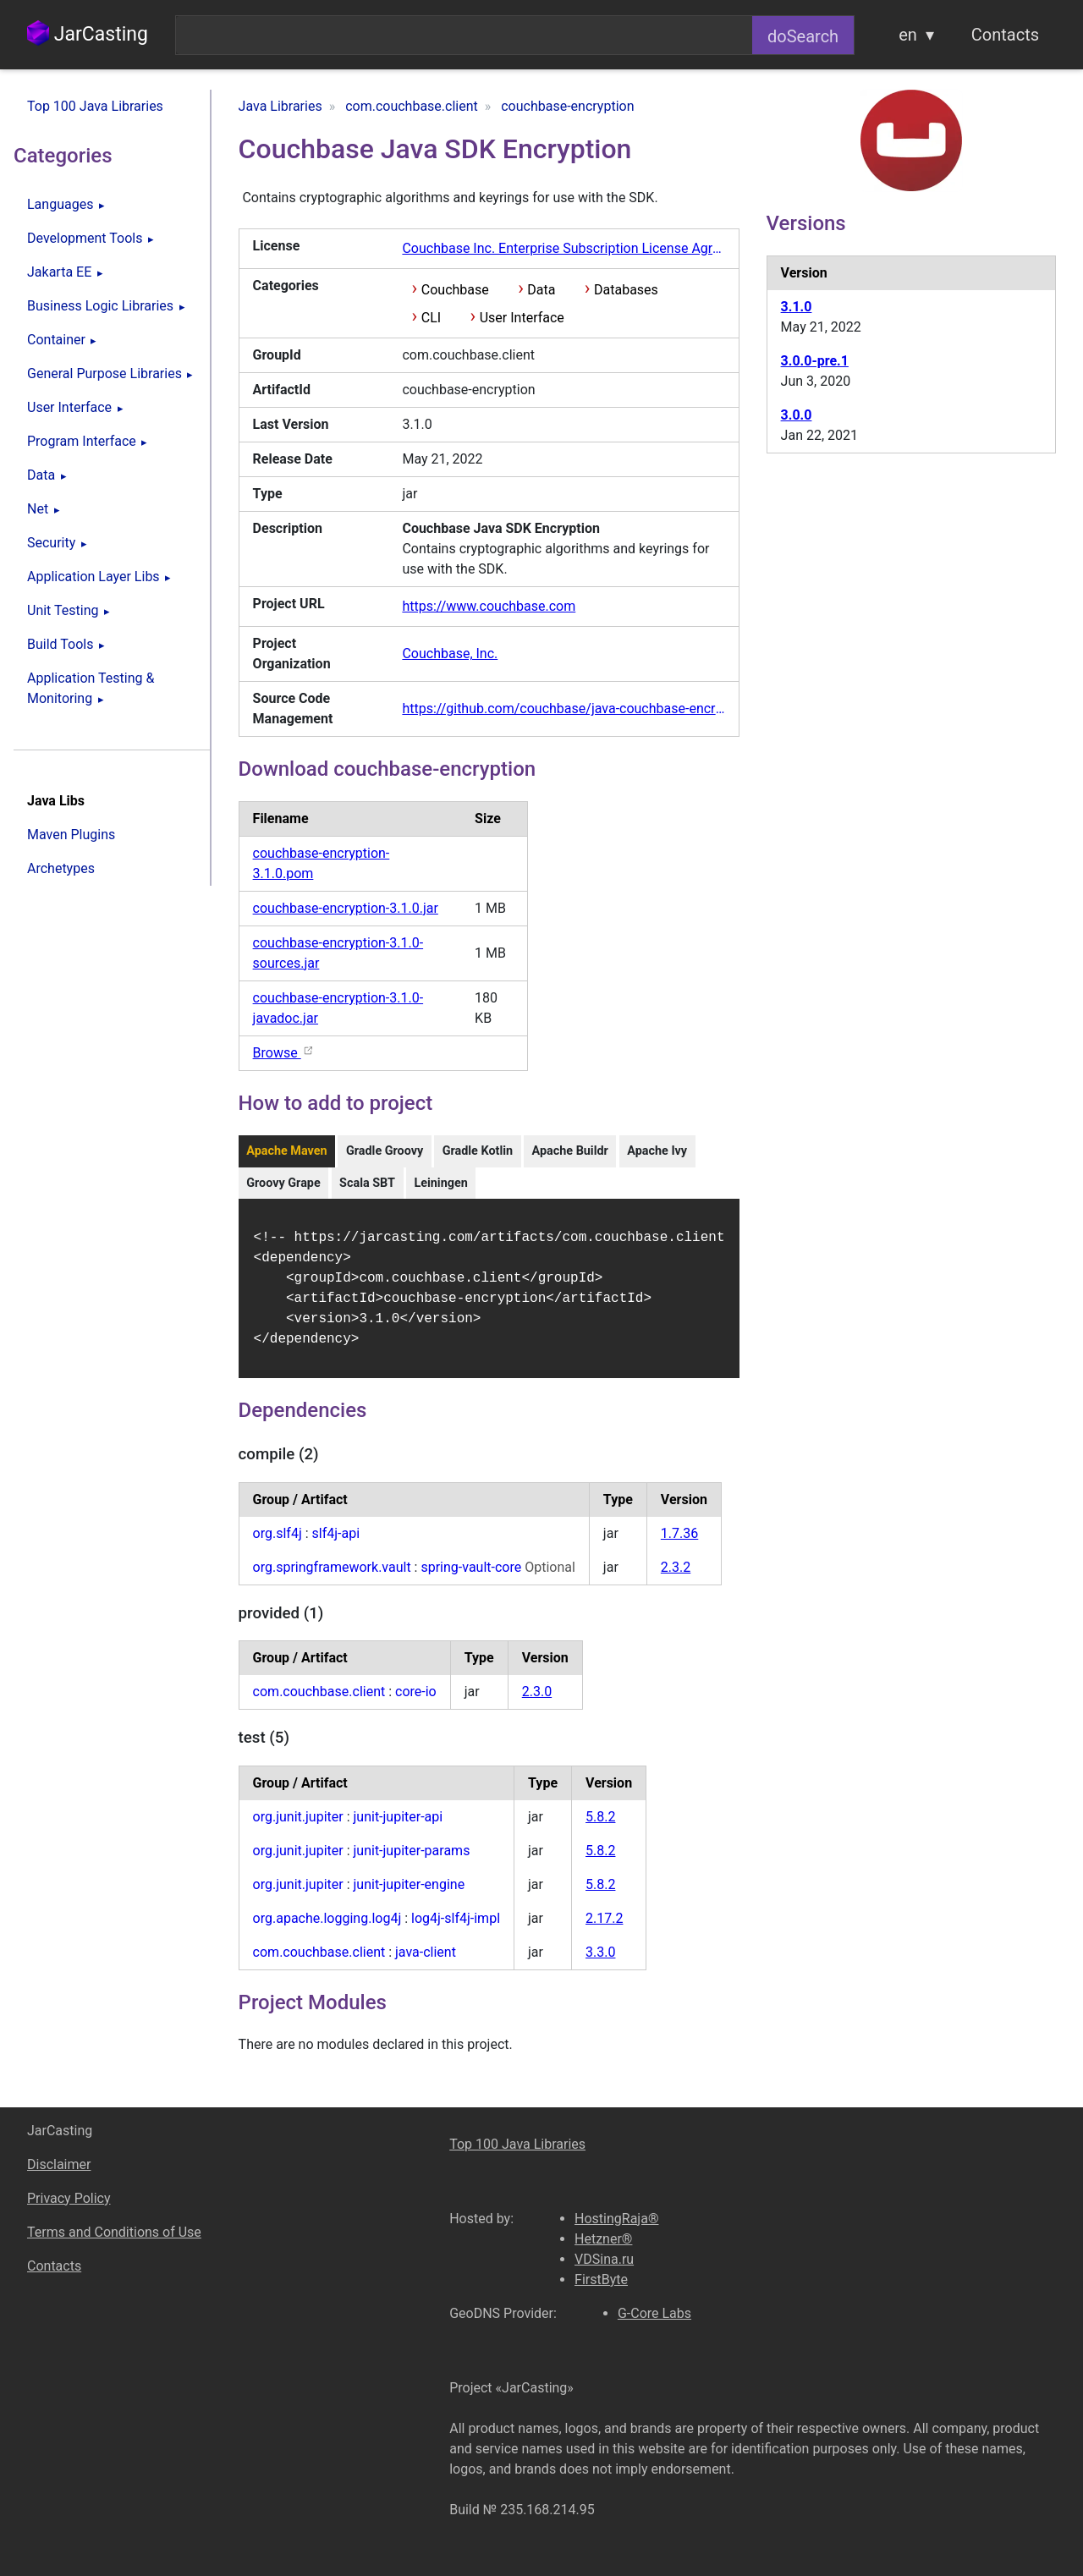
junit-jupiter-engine (409, 1895)
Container (56, 340)
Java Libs (56, 801)
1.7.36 (679, 1543)
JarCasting (87, 34)
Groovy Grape (283, 1183)
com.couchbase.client (319, 1702)
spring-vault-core (473, 1577)
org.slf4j (277, 1543)
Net (37, 509)
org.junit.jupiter (298, 1827)
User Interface (69, 407)
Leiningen (440, 1183)
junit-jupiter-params (412, 1861)
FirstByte (601, 2279)
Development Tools (84, 238)
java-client (425, 1962)
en (908, 35)
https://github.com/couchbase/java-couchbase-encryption (563, 708)
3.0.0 (796, 415)
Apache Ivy (657, 1151)
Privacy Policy (69, 2198)
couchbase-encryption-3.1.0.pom (321, 863)
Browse (284, 1052)
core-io (416, 1702)
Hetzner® (603, 2239)
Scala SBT (367, 1183)
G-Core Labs (654, 2313)
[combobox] (464, 35)
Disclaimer (59, 2164)
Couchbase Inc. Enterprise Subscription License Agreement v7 (563, 248)
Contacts (1005, 35)
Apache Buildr (569, 1151)
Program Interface (81, 441)
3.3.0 (600, 1962)
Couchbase (455, 290)
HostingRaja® (616, 2219)
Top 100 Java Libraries (95, 106)
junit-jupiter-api (398, 1827)
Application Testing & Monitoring (90, 688)
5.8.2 (600, 1827)
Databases (626, 290)
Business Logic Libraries (100, 306)
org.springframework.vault (332, 1577)
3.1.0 (796, 307)
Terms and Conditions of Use (114, 2232)
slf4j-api (336, 1543)
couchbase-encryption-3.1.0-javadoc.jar (338, 1008)
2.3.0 (537, 1702)
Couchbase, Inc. (450, 653)
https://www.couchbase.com (488, 606)
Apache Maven (286, 1151)
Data (41, 475)
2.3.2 (675, 1577)
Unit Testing (62, 610)
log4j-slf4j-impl (455, 1928)
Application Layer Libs (93, 576)
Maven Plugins (71, 835)
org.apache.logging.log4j (327, 1928)
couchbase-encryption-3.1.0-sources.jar (338, 953)
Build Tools (60, 644)
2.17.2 (604, 1928)
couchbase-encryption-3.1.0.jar (345, 908)
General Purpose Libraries (104, 373)
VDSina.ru (604, 2259)
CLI (431, 318)
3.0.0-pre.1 (815, 361)
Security (51, 543)
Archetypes (61, 868)
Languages (60, 204)
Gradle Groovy (384, 1151)
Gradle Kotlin (478, 1151)
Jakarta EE (59, 272)
